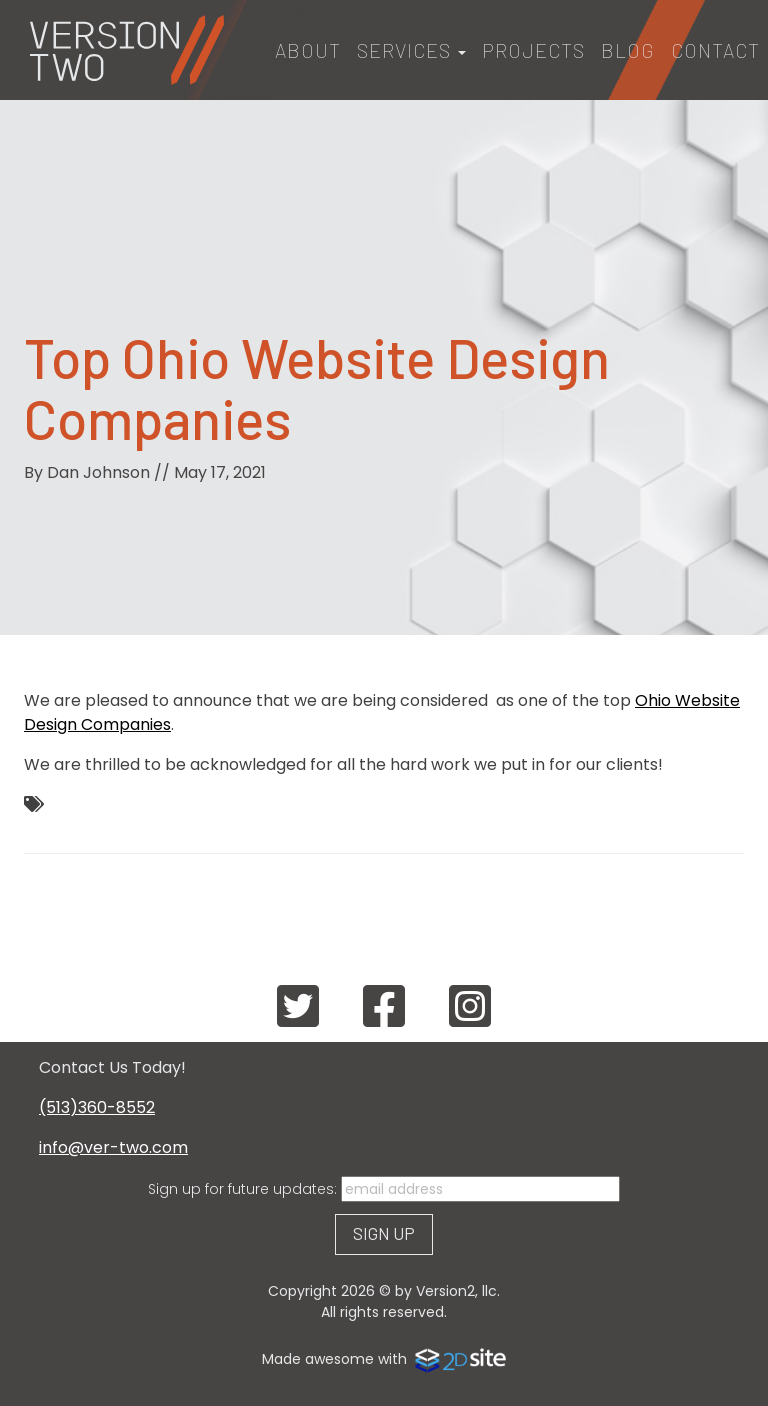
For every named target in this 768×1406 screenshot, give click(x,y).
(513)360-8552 (97, 1107)
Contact (715, 50)
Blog (628, 50)
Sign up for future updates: (242, 1189)
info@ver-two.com (113, 1147)
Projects (533, 50)
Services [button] (411, 50)
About (308, 50)
